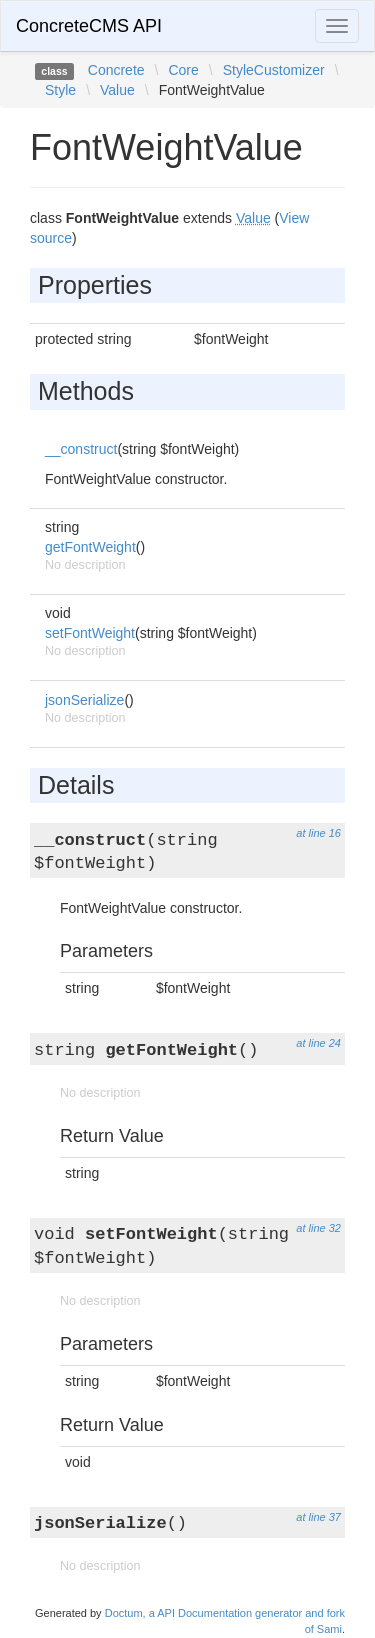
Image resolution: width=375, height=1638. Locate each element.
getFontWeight (90, 547)
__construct (81, 449)
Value (117, 90)
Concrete (116, 70)
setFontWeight (90, 633)
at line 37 (318, 1517)
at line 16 (318, 833)
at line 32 (318, 1228)
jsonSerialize (84, 700)
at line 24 (318, 1043)
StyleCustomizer (274, 70)
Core (183, 70)
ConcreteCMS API (89, 26)
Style (60, 90)
